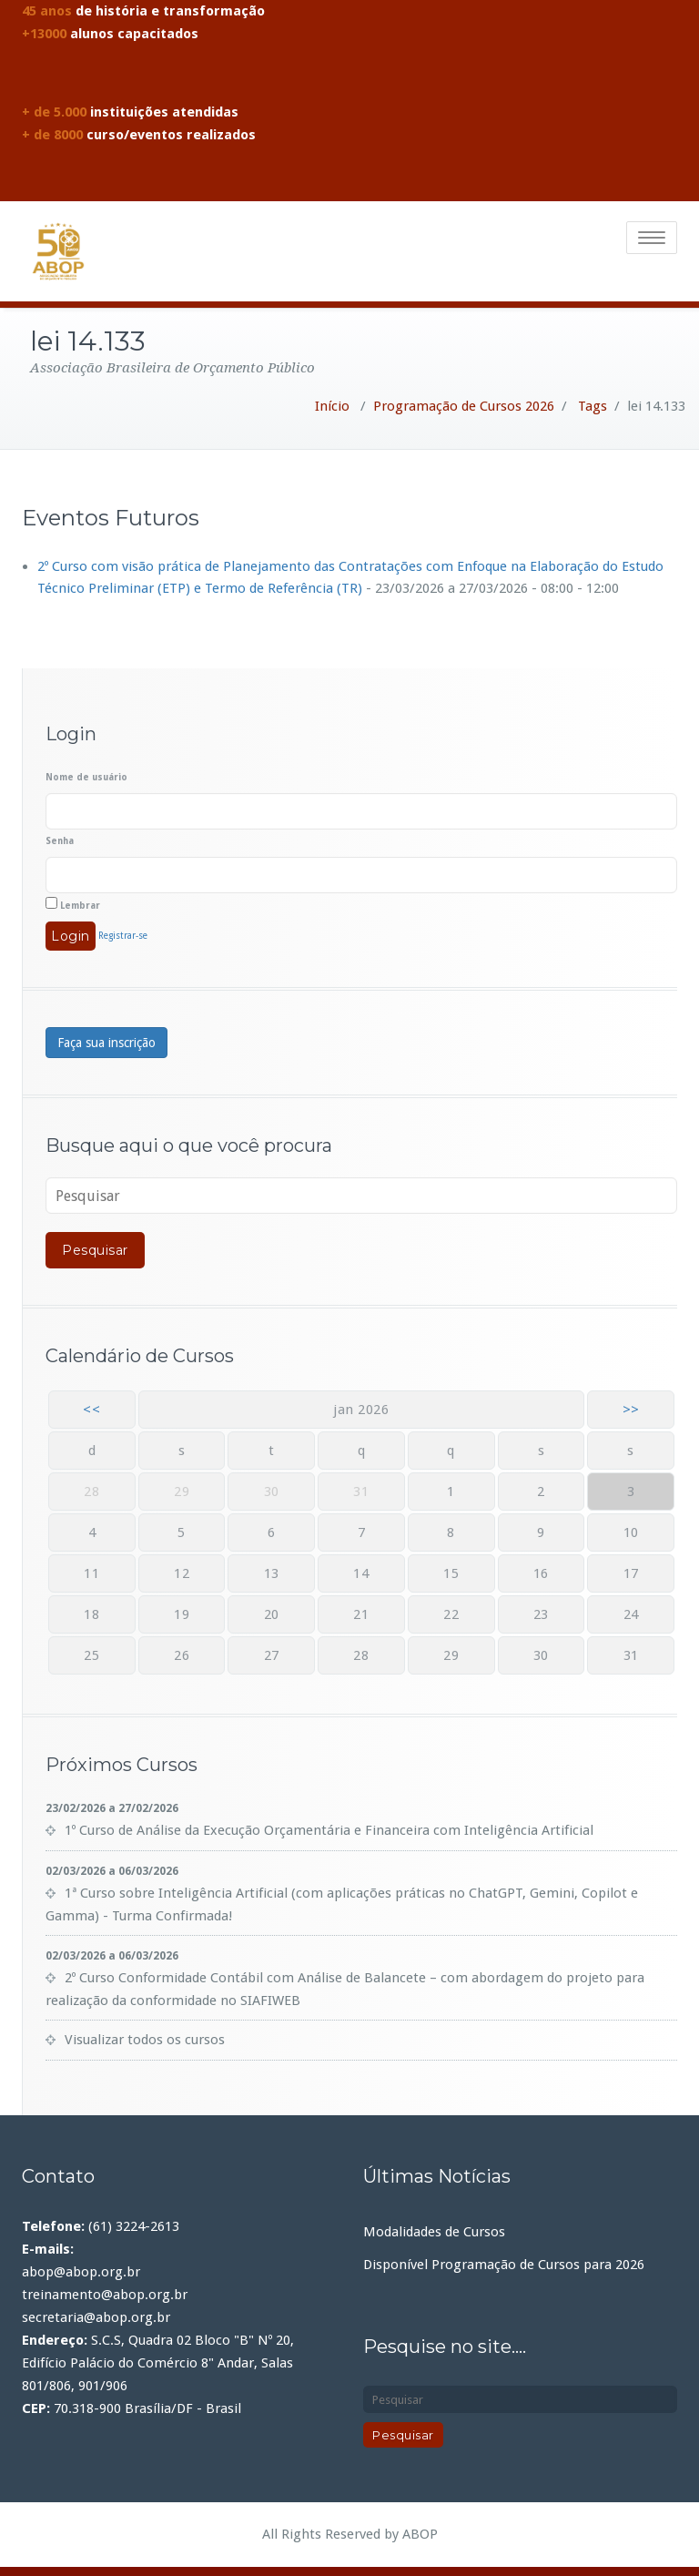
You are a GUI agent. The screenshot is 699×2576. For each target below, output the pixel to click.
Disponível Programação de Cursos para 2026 (503, 2264)
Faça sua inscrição (106, 1042)
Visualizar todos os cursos (145, 2039)
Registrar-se (122, 936)
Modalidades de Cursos (434, 2232)
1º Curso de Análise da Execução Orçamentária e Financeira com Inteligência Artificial (329, 1830)
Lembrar (73, 904)
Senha (60, 841)
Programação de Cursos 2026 (463, 406)
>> (631, 1409)
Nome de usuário (86, 777)
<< (91, 1409)
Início (332, 406)
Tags (592, 406)
